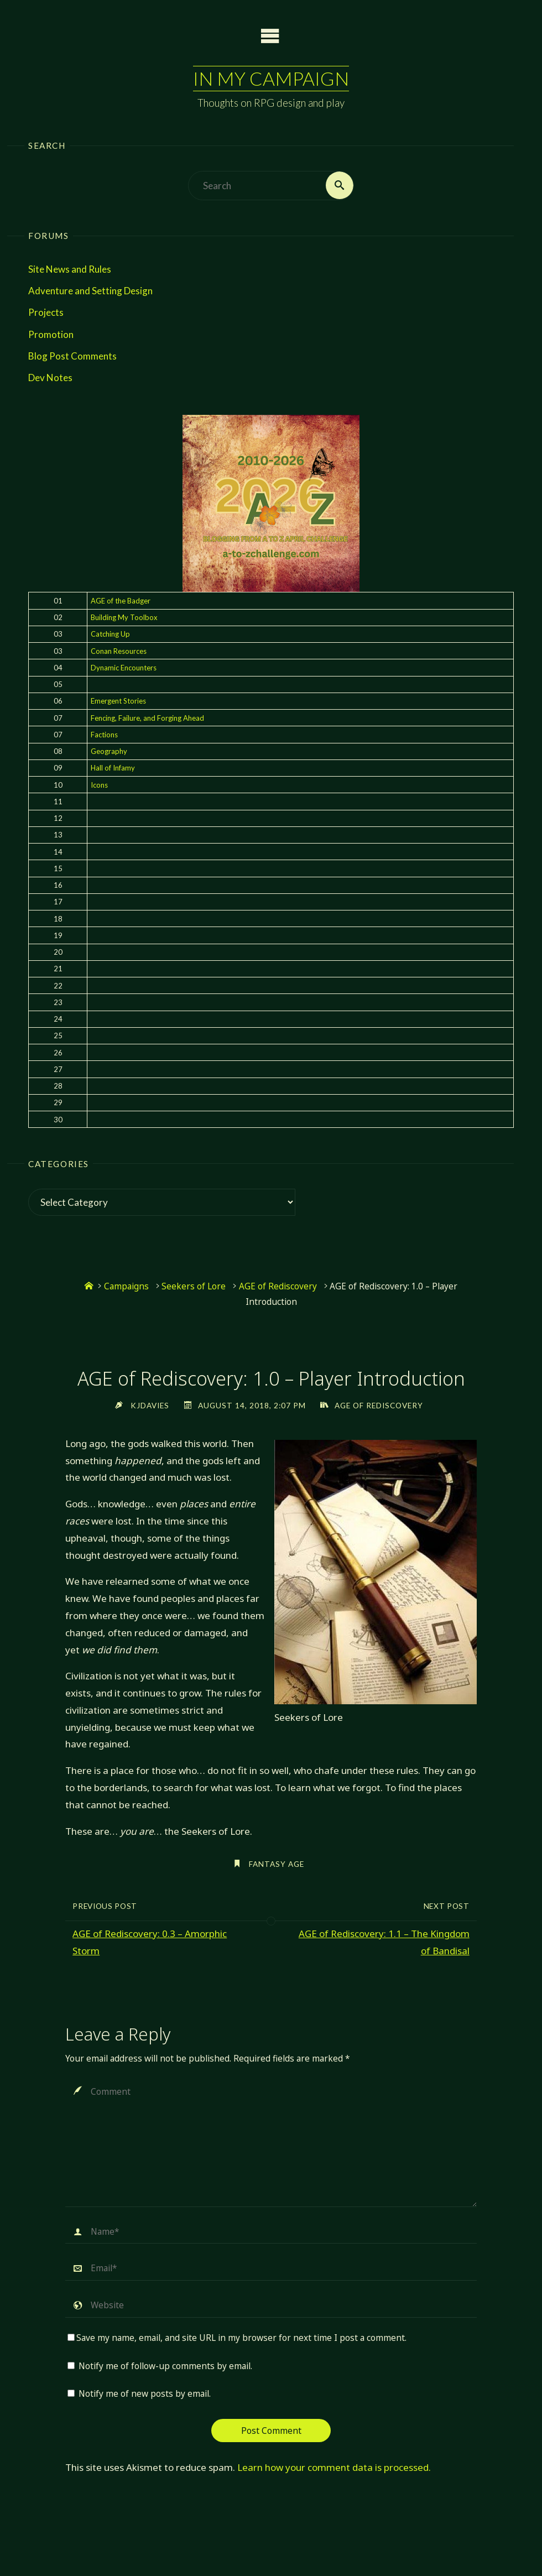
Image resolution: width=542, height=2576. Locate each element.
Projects (46, 313)
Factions (104, 734)
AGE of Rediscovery (278, 1287)
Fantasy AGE (277, 1864)
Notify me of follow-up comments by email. (165, 2366)
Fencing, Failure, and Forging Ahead (147, 718)
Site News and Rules (69, 269)
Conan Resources (119, 651)
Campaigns (126, 1287)
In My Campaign (271, 78)
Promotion (51, 334)
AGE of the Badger (120, 600)
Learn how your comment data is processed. (334, 2467)
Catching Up (110, 634)
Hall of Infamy (113, 768)
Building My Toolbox (124, 617)
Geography (109, 751)
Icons (99, 784)
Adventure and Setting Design (90, 290)
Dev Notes (50, 377)
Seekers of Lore (193, 1287)
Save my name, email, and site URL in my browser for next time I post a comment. (236, 2338)
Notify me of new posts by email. (145, 2394)
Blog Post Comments (72, 356)
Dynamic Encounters (124, 667)
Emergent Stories (118, 701)
